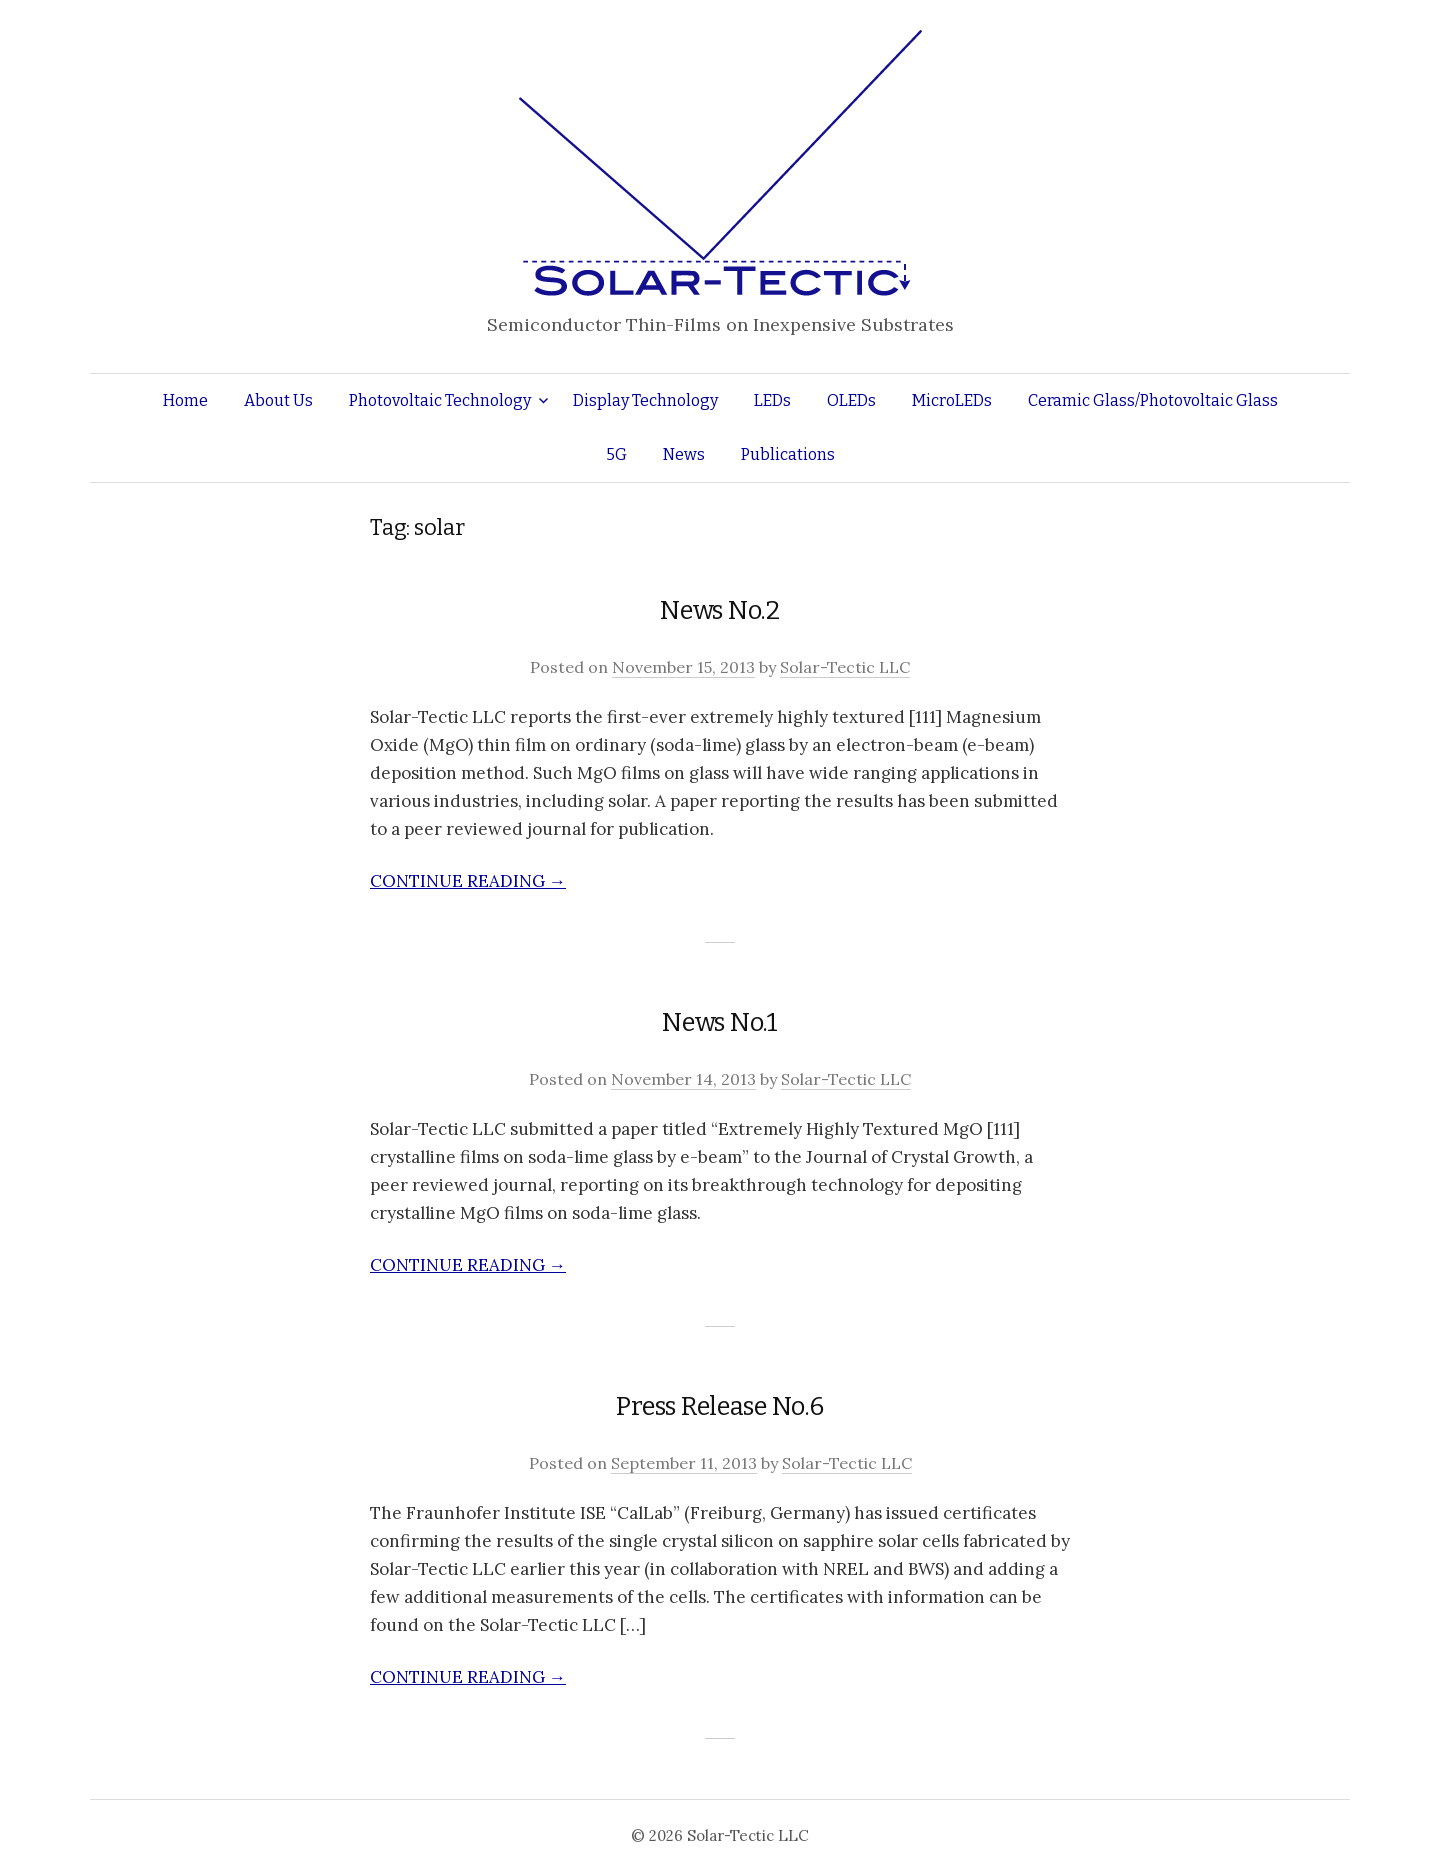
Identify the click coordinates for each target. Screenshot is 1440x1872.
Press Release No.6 (719, 1406)
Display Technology (645, 400)
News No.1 (720, 1022)
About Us (278, 400)
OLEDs (851, 400)
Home (185, 400)
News (684, 454)
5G (616, 454)
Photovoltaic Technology (440, 400)
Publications (788, 454)
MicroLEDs (952, 400)
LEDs (772, 400)
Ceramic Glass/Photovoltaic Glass (1153, 400)
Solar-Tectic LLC (845, 667)
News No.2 (720, 610)
